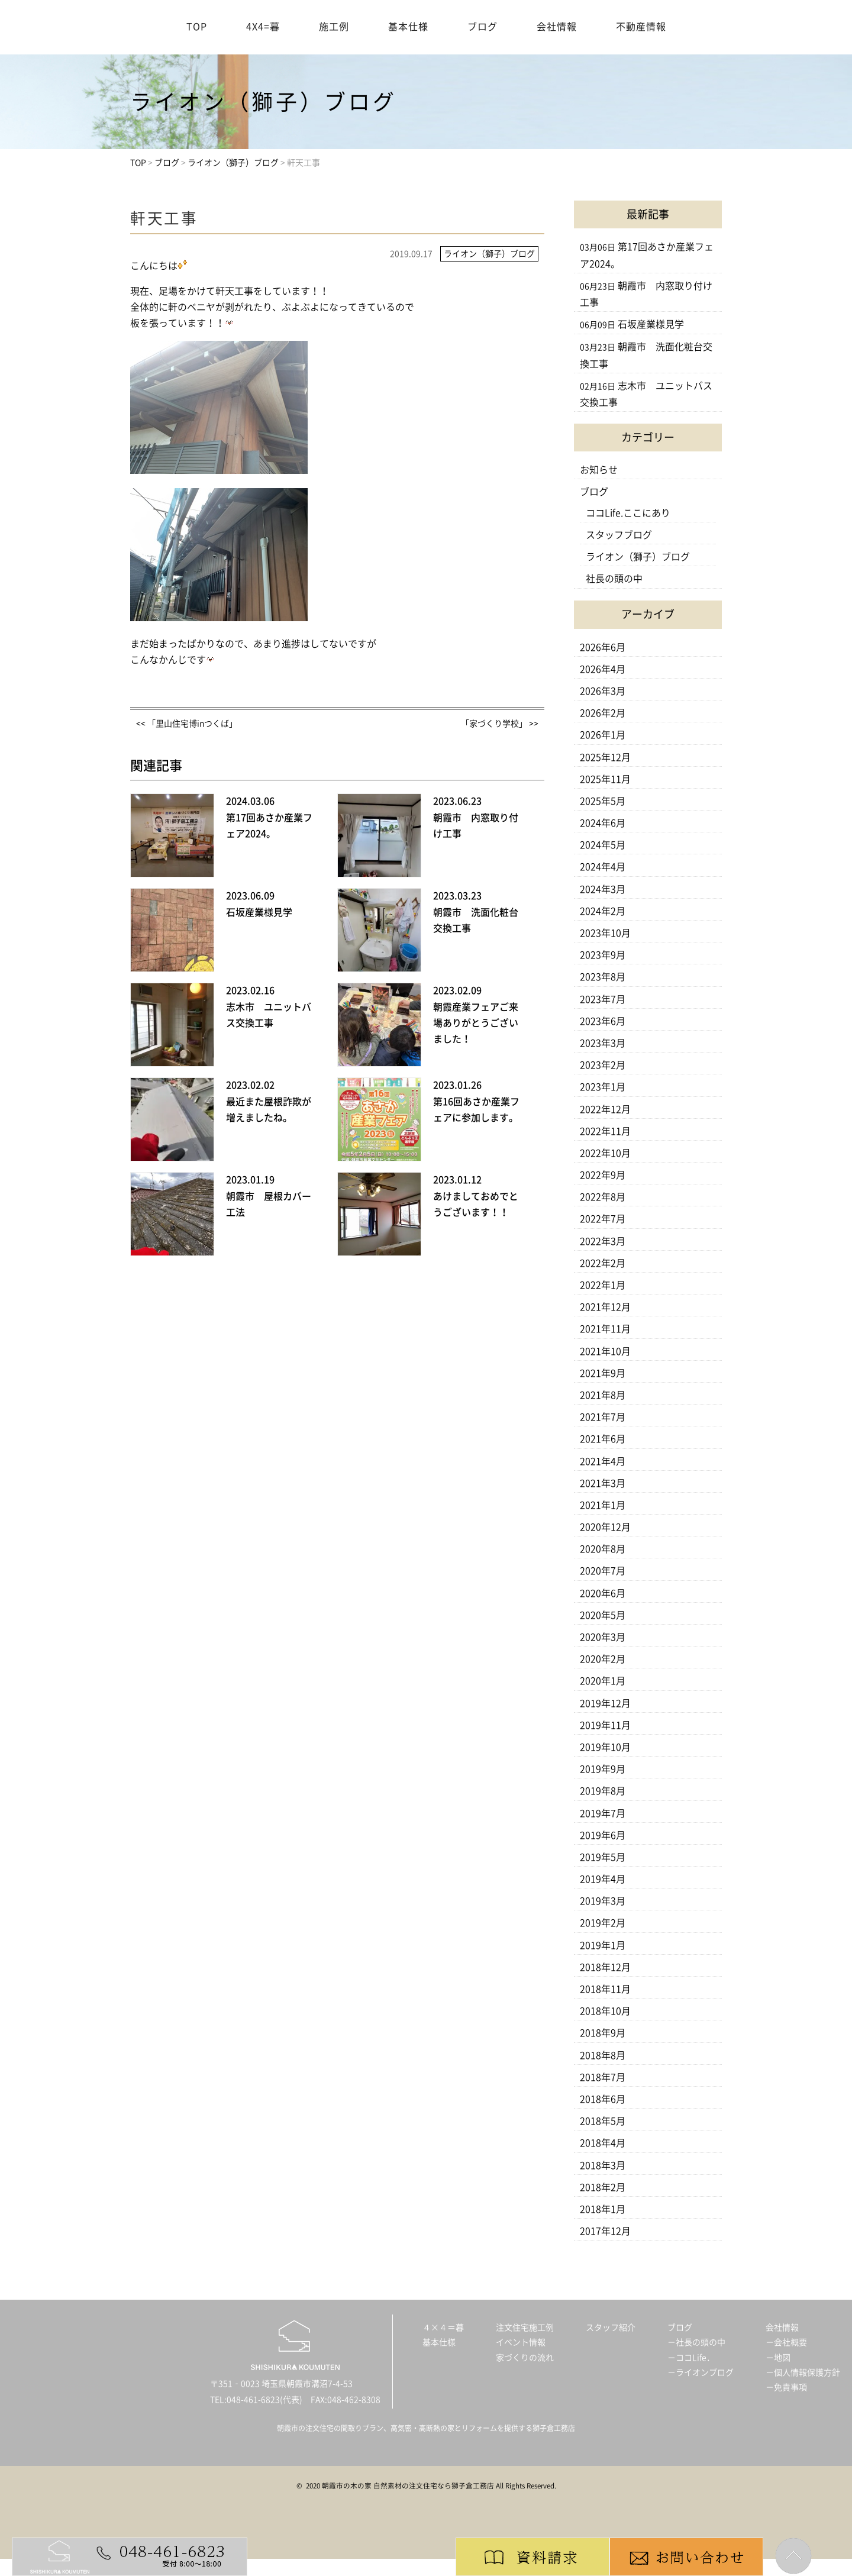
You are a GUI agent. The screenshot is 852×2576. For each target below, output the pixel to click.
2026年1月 (602, 735)
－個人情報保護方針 (803, 2372)
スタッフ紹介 (610, 2327)
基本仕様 (408, 26)
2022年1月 (602, 1285)
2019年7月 (602, 1813)
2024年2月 (602, 911)
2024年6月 (602, 823)
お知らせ (599, 469)
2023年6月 (602, 1021)
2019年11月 (605, 1725)
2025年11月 (605, 779)
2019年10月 (605, 1747)
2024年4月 (602, 866)
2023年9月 (602, 955)
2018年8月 (602, 2055)
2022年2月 (602, 1263)
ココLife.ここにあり (628, 513)
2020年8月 (602, 1549)
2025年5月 (602, 801)
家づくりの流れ (525, 2358)
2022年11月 (605, 1131)
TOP (196, 26)
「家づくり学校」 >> (499, 723)
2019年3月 (602, 1901)
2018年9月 (602, 2033)
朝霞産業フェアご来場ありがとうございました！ (475, 1023)
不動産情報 (641, 26)
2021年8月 (602, 1395)
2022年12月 (605, 1109)
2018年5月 (602, 2121)
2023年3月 (602, 1043)
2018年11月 (605, 1989)
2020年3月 (602, 1637)
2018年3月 (602, 2165)
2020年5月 (602, 1615)
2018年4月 (602, 2143)
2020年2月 (602, 1659)
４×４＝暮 (443, 2327)
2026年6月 (602, 647)
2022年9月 (602, 1175)
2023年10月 (605, 933)
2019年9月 (602, 1769)
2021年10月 (605, 1351)
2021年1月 (602, 1505)
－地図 (778, 2358)
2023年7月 (602, 999)
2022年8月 (602, 1197)
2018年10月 (605, 2011)
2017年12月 (605, 2231)
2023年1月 (602, 1087)
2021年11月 (605, 1329)
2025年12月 (605, 757)
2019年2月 (602, 1923)
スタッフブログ (619, 535)
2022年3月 (602, 1241)
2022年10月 (605, 1153)
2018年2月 (602, 2187)
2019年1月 (602, 1945)
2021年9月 (602, 1373)
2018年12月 (605, 1967)
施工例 (334, 26)
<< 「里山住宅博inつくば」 (186, 723)
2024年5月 (602, 845)
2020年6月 (602, 1593)
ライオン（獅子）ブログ (638, 556)
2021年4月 (602, 1461)
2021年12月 (605, 1307)
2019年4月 (602, 1879)
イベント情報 (521, 2342)
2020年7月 (602, 1571)
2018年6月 (602, 2099)
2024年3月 (602, 889)
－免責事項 (786, 2387)
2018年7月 (602, 2077)
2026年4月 (602, 669)
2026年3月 (602, 691)
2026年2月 (602, 713)
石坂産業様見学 (259, 912)
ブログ (482, 26)
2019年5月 (602, 1857)
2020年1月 (602, 1681)
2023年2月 (602, 1065)
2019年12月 (605, 1703)
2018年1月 (602, 2209)
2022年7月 (602, 1219)
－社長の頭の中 (696, 2342)
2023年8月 (602, 977)
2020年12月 (605, 1527)
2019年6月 (602, 1835)
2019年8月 (602, 1791)
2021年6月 (602, 1439)
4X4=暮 (263, 26)
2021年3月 (602, 1483)
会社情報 (557, 26)
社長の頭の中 (614, 578)
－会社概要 (786, 2342)
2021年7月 (602, 1417)
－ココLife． (691, 2358)
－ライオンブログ (700, 2372)
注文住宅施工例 (525, 2327)
